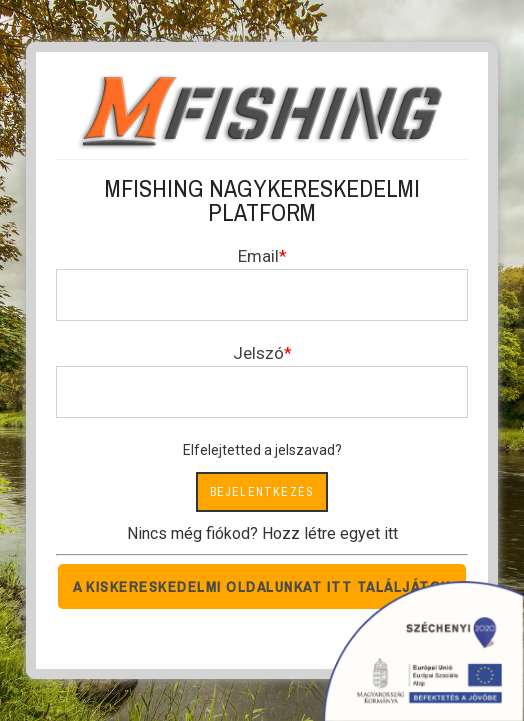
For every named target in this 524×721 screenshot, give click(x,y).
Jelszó (258, 353)
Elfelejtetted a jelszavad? (262, 450)
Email (258, 256)
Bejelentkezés (262, 492)
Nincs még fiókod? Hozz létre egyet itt (262, 533)
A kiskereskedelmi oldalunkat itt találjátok (262, 586)
